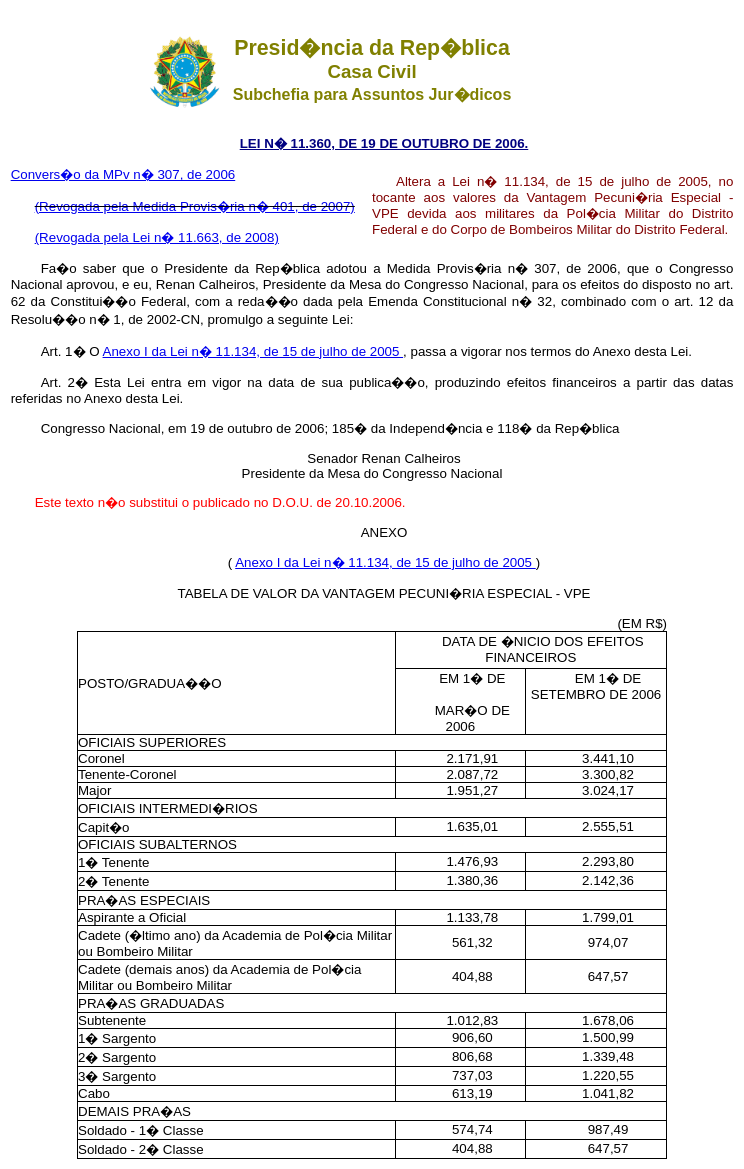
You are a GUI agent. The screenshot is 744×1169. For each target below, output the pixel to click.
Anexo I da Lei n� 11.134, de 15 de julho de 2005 (253, 351)
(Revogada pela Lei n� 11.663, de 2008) (157, 237)
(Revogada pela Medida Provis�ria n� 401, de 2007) (195, 206)
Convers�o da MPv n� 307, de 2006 (123, 174)
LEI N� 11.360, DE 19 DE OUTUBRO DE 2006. (384, 143)
